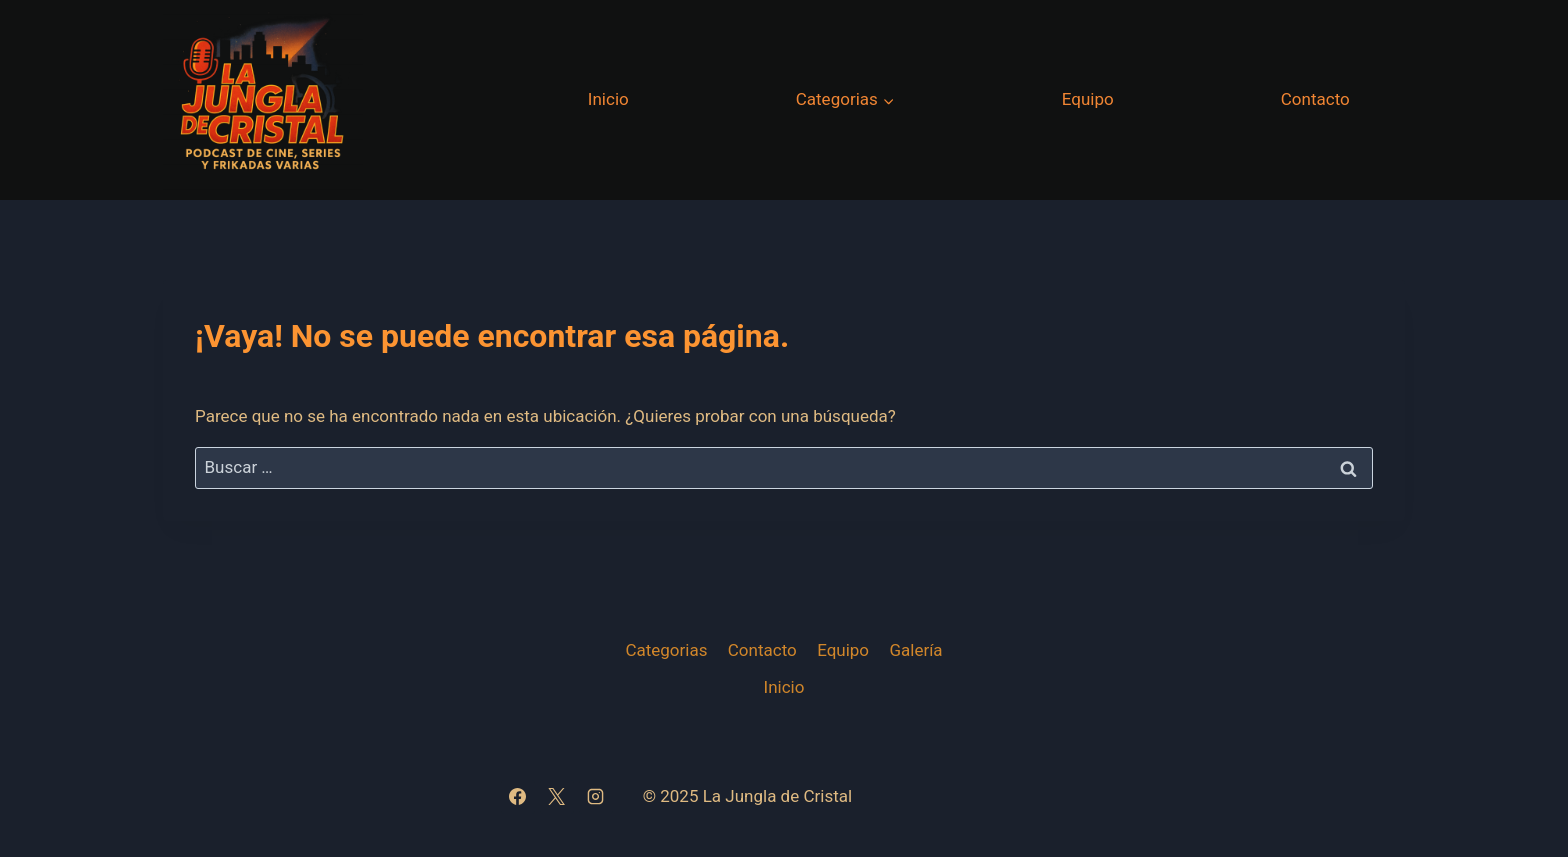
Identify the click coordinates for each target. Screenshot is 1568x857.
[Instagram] (596, 797)
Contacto (1315, 99)
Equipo (1088, 99)
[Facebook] (518, 797)
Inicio (608, 99)
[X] (557, 797)
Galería (915, 650)
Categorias (666, 650)
